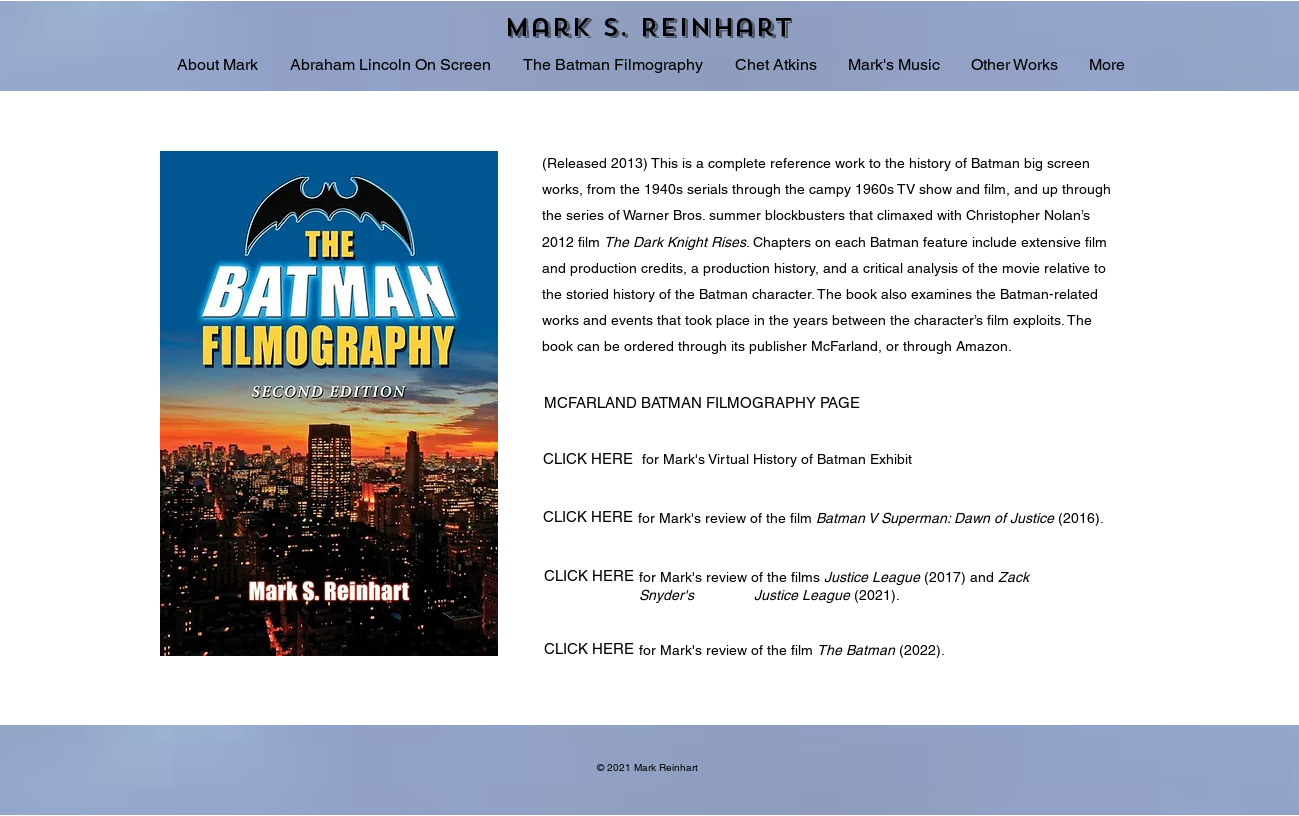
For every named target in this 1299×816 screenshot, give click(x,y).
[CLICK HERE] (590, 458)
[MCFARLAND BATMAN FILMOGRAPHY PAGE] (704, 402)
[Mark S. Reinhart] (650, 27)
